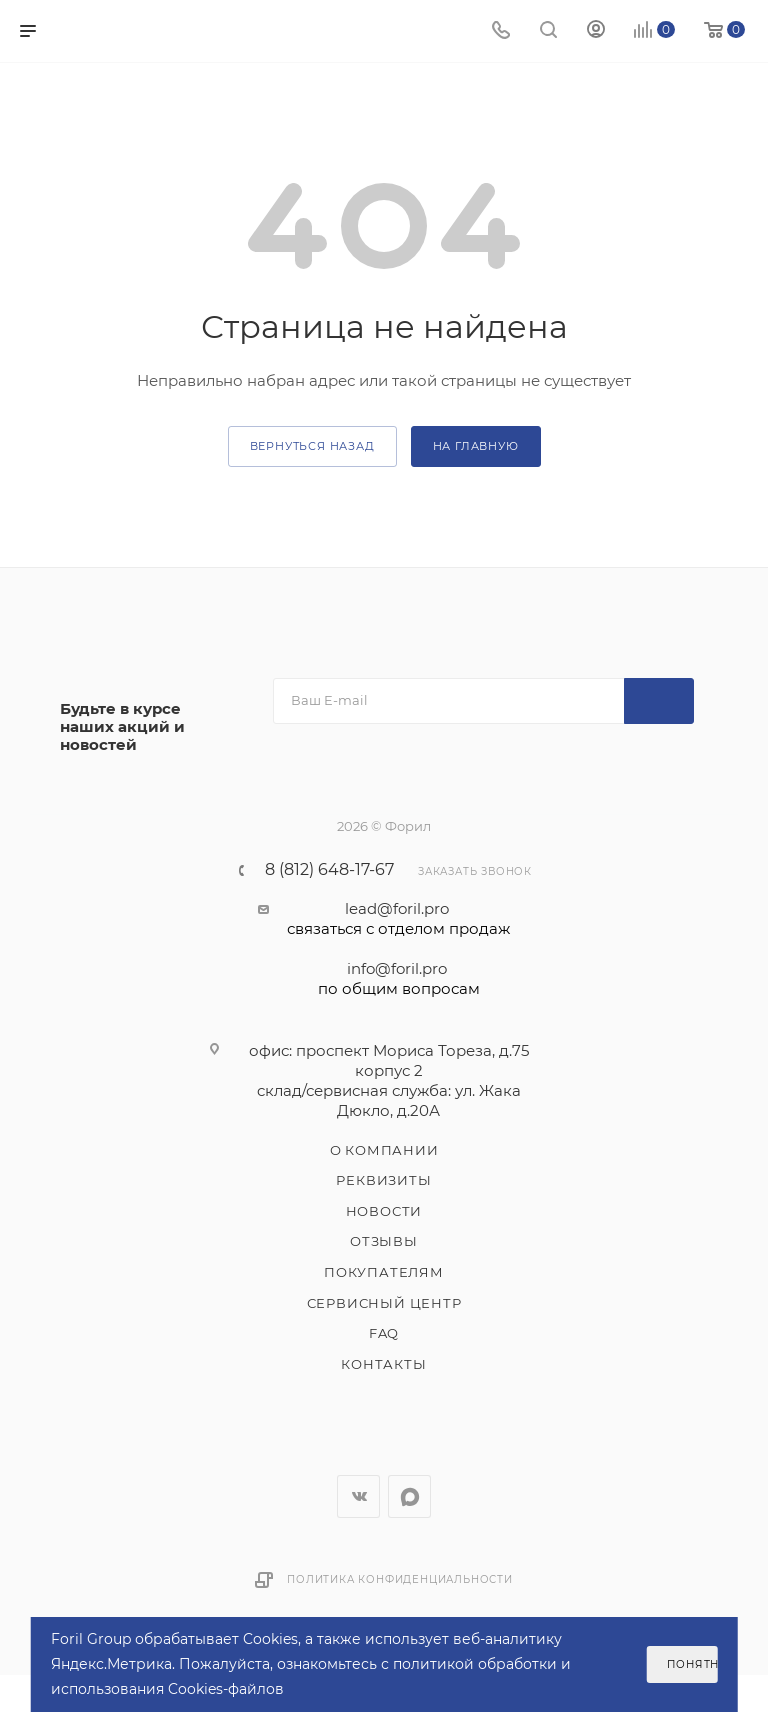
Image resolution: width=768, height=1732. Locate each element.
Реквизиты (383, 1180)
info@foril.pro (398, 979)
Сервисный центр (384, 1303)
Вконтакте (358, 1496)
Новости (384, 1211)
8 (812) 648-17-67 (329, 870)
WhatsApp (409, 1496)
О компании (384, 1150)
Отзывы (384, 1241)
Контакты (383, 1364)
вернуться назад (312, 446)
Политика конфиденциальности (400, 1579)
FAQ (384, 1333)
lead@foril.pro (398, 919)
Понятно (692, 1664)
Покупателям (384, 1272)
